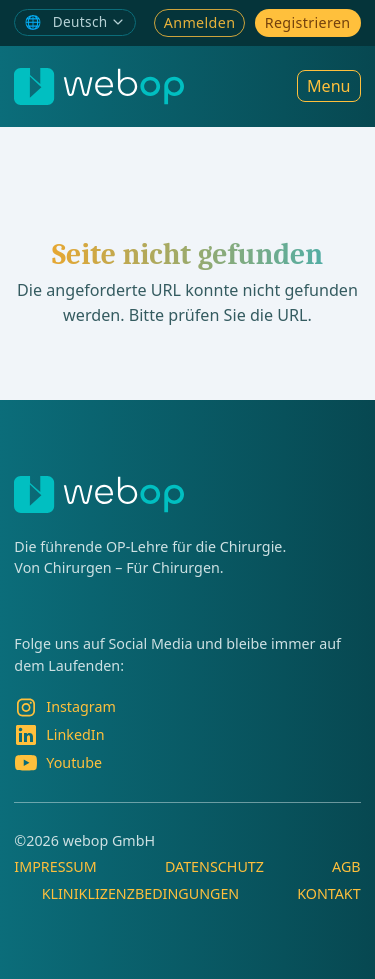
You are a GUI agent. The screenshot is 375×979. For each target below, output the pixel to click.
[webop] (99, 86)
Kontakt (328, 893)
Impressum (55, 866)
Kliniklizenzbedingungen (141, 893)
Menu (329, 86)
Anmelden (200, 22)
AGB (346, 866)
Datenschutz (214, 866)
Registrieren (308, 22)
